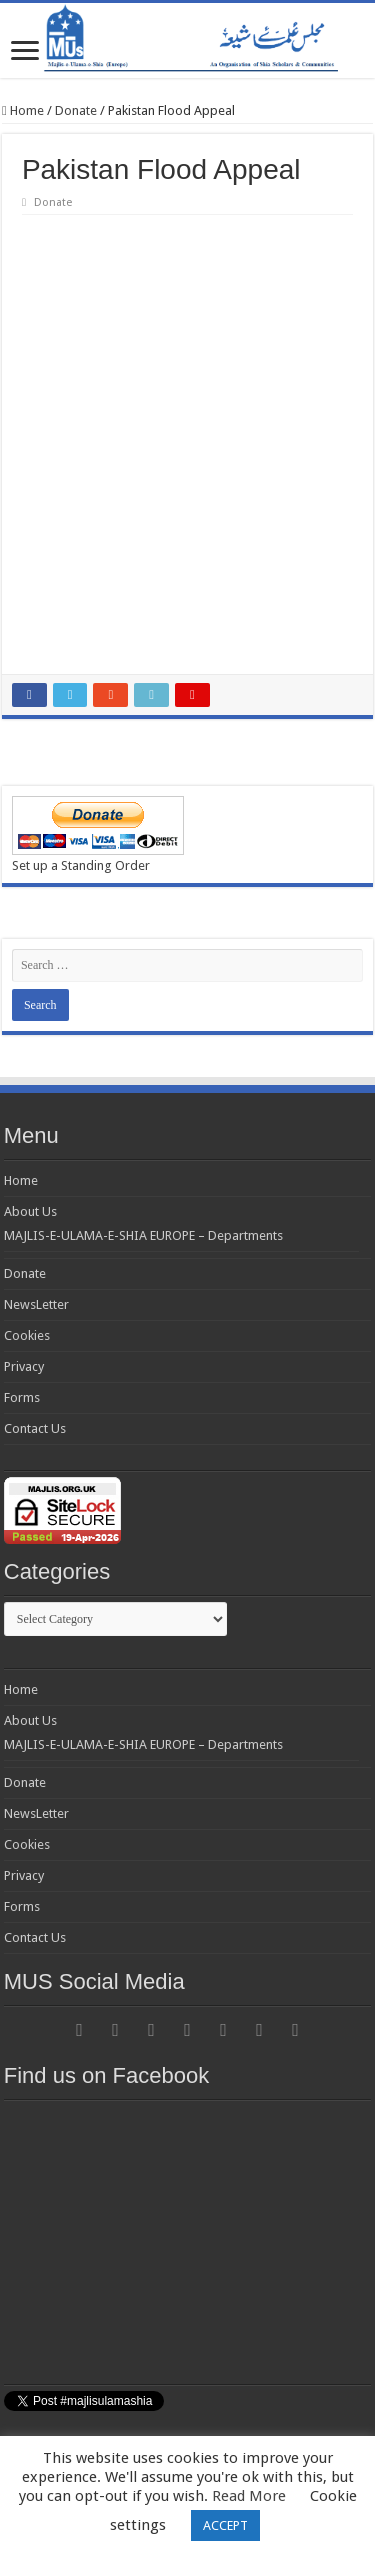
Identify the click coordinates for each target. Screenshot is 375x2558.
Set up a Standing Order (81, 865)
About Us (30, 1211)
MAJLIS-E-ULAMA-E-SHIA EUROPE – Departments (143, 1235)
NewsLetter (36, 1304)
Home (23, 110)
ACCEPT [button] (225, 2525)
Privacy (24, 1366)
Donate (76, 110)
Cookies (27, 1335)
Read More (249, 2496)
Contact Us (35, 1428)
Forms (22, 1397)
